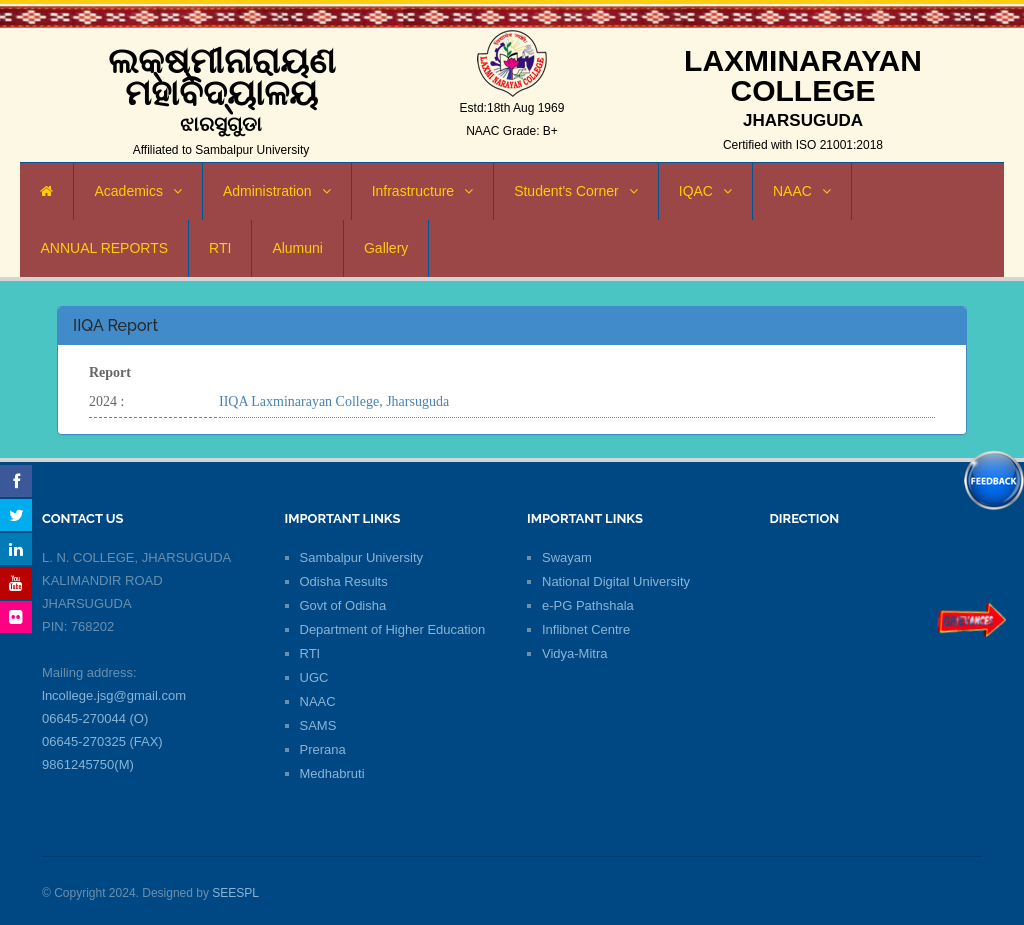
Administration (277, 191)
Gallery (386, 248)
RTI (220, 248)
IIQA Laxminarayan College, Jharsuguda (334, 401)
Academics (137, 191)
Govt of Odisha (343, 605)
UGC (314, 677)
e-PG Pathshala (588, 605)
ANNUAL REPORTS (104, 248)
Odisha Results (344, 581)
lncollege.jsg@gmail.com (114, 695)
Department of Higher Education (393, 629)
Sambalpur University (362, 557)
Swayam (567, 557)
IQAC (705, 191)
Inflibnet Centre (586, 629)
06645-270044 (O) (95, 718)
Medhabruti (332, 773)
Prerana (323, 749)
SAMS (318, 725)
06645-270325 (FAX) (102, 741)
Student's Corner (576, 191)
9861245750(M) (88, 764)
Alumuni (297, 248)
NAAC (802, 191)
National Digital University (616, 581)
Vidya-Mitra (575, 653)
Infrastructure (422, 191)
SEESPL (235, 893)
